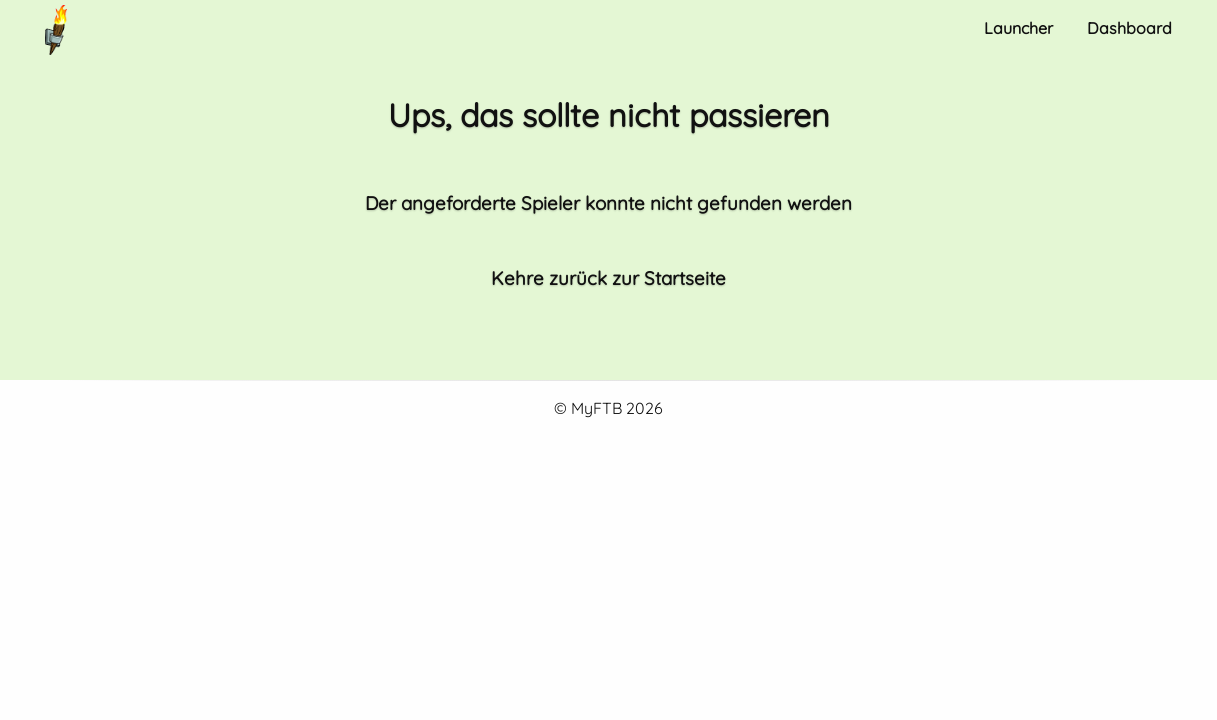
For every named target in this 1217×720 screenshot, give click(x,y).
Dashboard (1129, 28)
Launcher (1018, 28)
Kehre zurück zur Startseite (608, 278)
